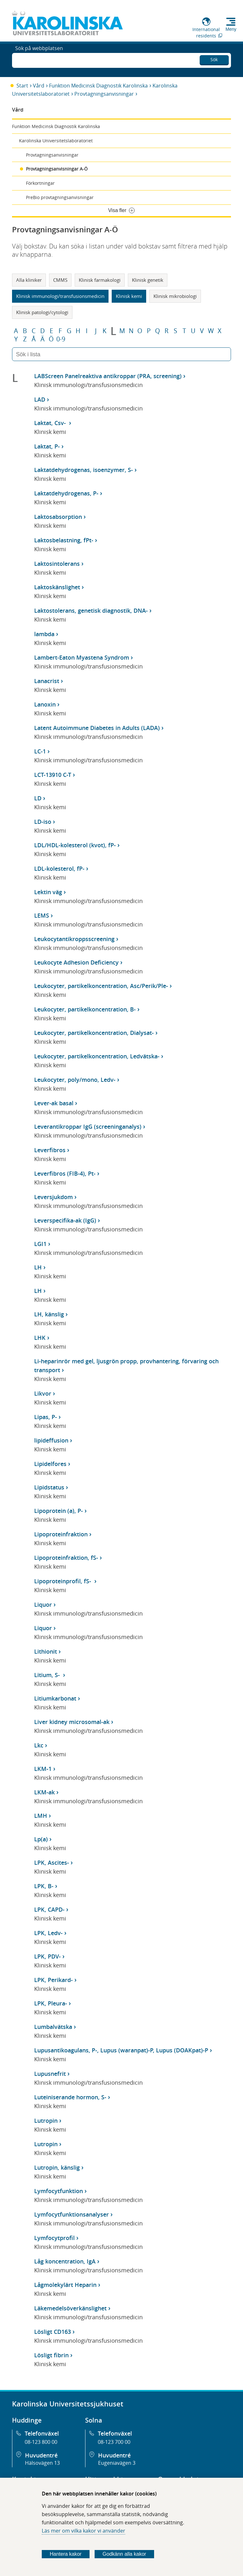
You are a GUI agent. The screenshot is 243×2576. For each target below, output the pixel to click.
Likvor (42, 1393)
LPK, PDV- (47, 1956)
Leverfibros (49, 1150)
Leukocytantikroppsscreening (74, 939)
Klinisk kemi (129, 296)
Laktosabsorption (58, 516)
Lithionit (45, 1651)
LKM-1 (43, 1768)
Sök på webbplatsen (39, 59)
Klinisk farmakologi (100, 280)
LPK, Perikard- (53, 1980)
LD (37, 798)
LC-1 (40, 751)
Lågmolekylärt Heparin (65, 2285)
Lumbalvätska (53, 2026)
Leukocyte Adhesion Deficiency (76, 962)
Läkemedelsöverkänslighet (70, 2308)
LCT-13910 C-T (52, 774)
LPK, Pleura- (50, 2003)
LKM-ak (44, 1792)
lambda (44, 634)
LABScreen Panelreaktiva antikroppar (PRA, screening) (108, 376)
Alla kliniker (29, 280)
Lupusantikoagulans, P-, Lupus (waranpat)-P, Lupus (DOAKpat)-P (121, 2050)
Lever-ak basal (53, 1103)
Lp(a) (41, 1839)
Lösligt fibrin (51, 2355)
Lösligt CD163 (52, 2331)
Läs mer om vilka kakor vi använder (83, 2530)
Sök (214, 58)
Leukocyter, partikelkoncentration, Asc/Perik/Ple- (101, 986)
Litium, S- (47, 1675)
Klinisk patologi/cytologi (42, 312)
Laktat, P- (47, 446)
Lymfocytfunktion (58, 2191)
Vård (38, 85)
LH (38, 1267)
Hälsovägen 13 (42, 2462)
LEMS (41, 915)
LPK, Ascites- (51, 1862)
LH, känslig (49, 1314)
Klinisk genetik (147, 280)
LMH (40, 1815)
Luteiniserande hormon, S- (70, 2097)
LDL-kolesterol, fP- (59, 868)
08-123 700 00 (114, 2441)
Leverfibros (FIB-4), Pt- (65, 1173)
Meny (231, 29)
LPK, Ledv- (48, 1933)
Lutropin (46, 2120)
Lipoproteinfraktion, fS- (66, 1557)
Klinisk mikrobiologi (175, 296)
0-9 (60, 339)
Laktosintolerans (57, 563)
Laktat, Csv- (50, 423)
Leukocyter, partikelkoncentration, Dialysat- (94, 1032)
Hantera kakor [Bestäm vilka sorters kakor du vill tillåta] (66, 2554)
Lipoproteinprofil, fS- (63, 1581)
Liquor (43, 1604)
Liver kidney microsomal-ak (71, 1722)
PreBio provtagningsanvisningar (60, 197)
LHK (40, 1337)
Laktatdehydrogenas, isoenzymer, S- (83, 470)
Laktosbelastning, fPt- (63, 540)
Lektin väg (48, 892)
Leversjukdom (53, 1197)
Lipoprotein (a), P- (58, 1510)
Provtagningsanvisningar (104, 93)
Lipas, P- (45, 1417)
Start (22, 85)
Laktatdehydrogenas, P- (66, 493)
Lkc (38, 1745)
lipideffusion (51, 1440)
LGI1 (40, 1244)
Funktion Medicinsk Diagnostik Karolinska (98, 85)
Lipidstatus (49, 1487)
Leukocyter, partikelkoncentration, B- (85, 1009)
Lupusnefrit (50, 2073)
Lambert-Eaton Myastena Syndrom (81, 657)
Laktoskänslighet (57, 587)
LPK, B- (43, 1886)
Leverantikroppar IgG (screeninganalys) (87, 1126)
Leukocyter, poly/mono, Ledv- (74, 1079)
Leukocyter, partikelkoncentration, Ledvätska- (96, 1056)
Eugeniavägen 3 (116, 2462)
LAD (39, 399)
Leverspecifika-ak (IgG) (65, 1220)
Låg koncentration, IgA (65, 2261)
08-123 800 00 (41, 2441)
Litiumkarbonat (55, 1698)
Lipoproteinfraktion (61, 1534)
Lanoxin (45, 704)
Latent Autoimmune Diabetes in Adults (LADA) (97, 728)
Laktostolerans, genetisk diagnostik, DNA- (91, 610)
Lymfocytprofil (54, 2238)
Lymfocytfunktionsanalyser (71, 2214)
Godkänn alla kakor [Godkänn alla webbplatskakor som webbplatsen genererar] (124, 2554)
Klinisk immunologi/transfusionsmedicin (60, 296)
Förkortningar (40, 183)
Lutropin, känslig (57, 2167)
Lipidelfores (50, 1464)
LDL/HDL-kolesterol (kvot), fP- (75, 845)
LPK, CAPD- (49, 1909)
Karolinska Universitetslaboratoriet (56, 141)
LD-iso (42, 821)
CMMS (60, 280)
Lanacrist (46, 681)
